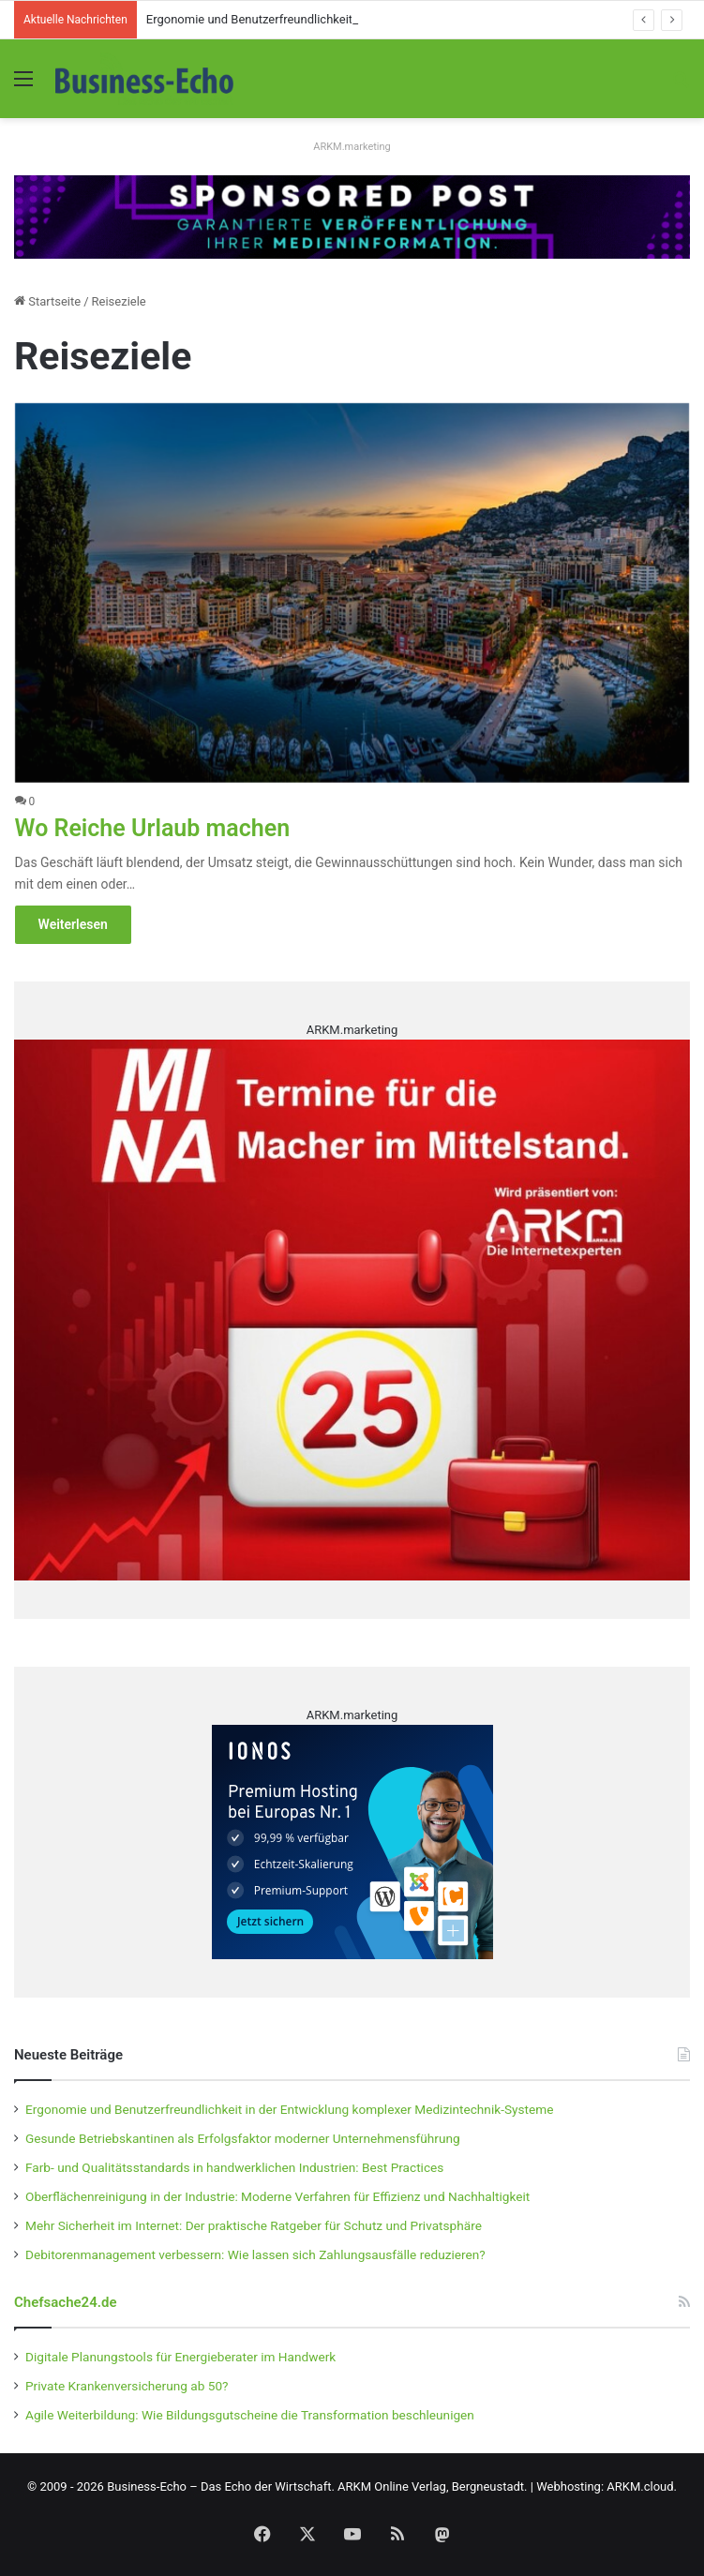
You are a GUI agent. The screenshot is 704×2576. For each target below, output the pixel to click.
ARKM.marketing (352, 147)
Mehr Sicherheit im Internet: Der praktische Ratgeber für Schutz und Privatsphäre (253, 2225)
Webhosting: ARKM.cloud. (606, 2486)
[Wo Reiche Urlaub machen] (352, 593)
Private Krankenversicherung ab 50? (127, 2385)
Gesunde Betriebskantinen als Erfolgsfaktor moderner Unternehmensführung (242, 2138)
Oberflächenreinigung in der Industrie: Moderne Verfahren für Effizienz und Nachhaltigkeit (277, 2196)
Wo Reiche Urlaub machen (153, 828)
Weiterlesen (73, 924)
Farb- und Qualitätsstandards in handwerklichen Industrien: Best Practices (234, 2167)
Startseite (47, 301)
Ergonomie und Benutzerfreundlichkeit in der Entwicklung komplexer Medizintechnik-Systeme (289, 2109)
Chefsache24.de (65, 2302)
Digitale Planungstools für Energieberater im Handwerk (180, 2356)
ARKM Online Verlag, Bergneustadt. (432, 2486)
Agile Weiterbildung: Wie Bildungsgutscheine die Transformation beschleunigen (249, 2414)
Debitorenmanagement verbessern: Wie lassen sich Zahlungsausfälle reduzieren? (255, 2254)
